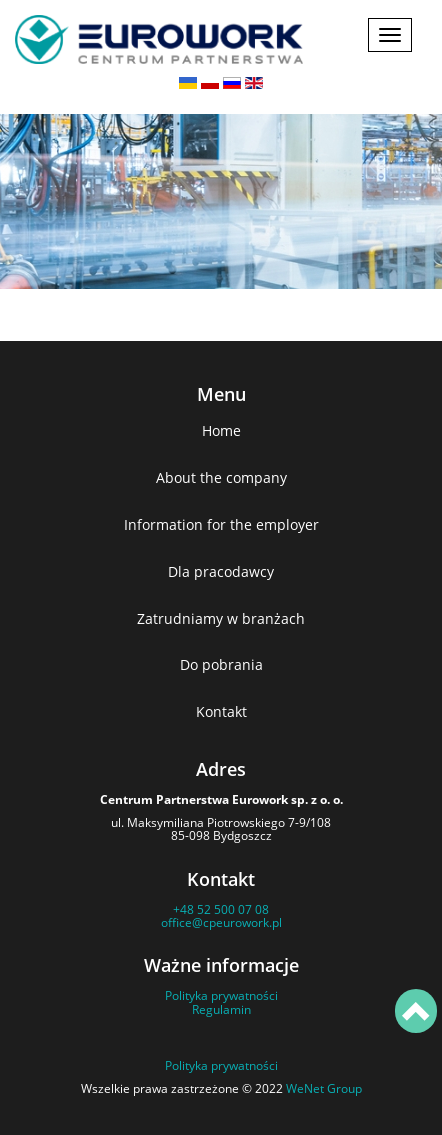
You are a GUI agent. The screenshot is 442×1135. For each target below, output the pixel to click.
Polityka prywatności (221, 995)
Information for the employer (221, 524)
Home (221, 430)
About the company (221, 477)
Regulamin (221, 1009)
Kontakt (221, 711)
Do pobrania (221, 664)
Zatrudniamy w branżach (221, 618)
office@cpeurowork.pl (221, 922)
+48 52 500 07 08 (221, 909)
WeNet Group (324, 1088)
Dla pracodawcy (221, 571)
